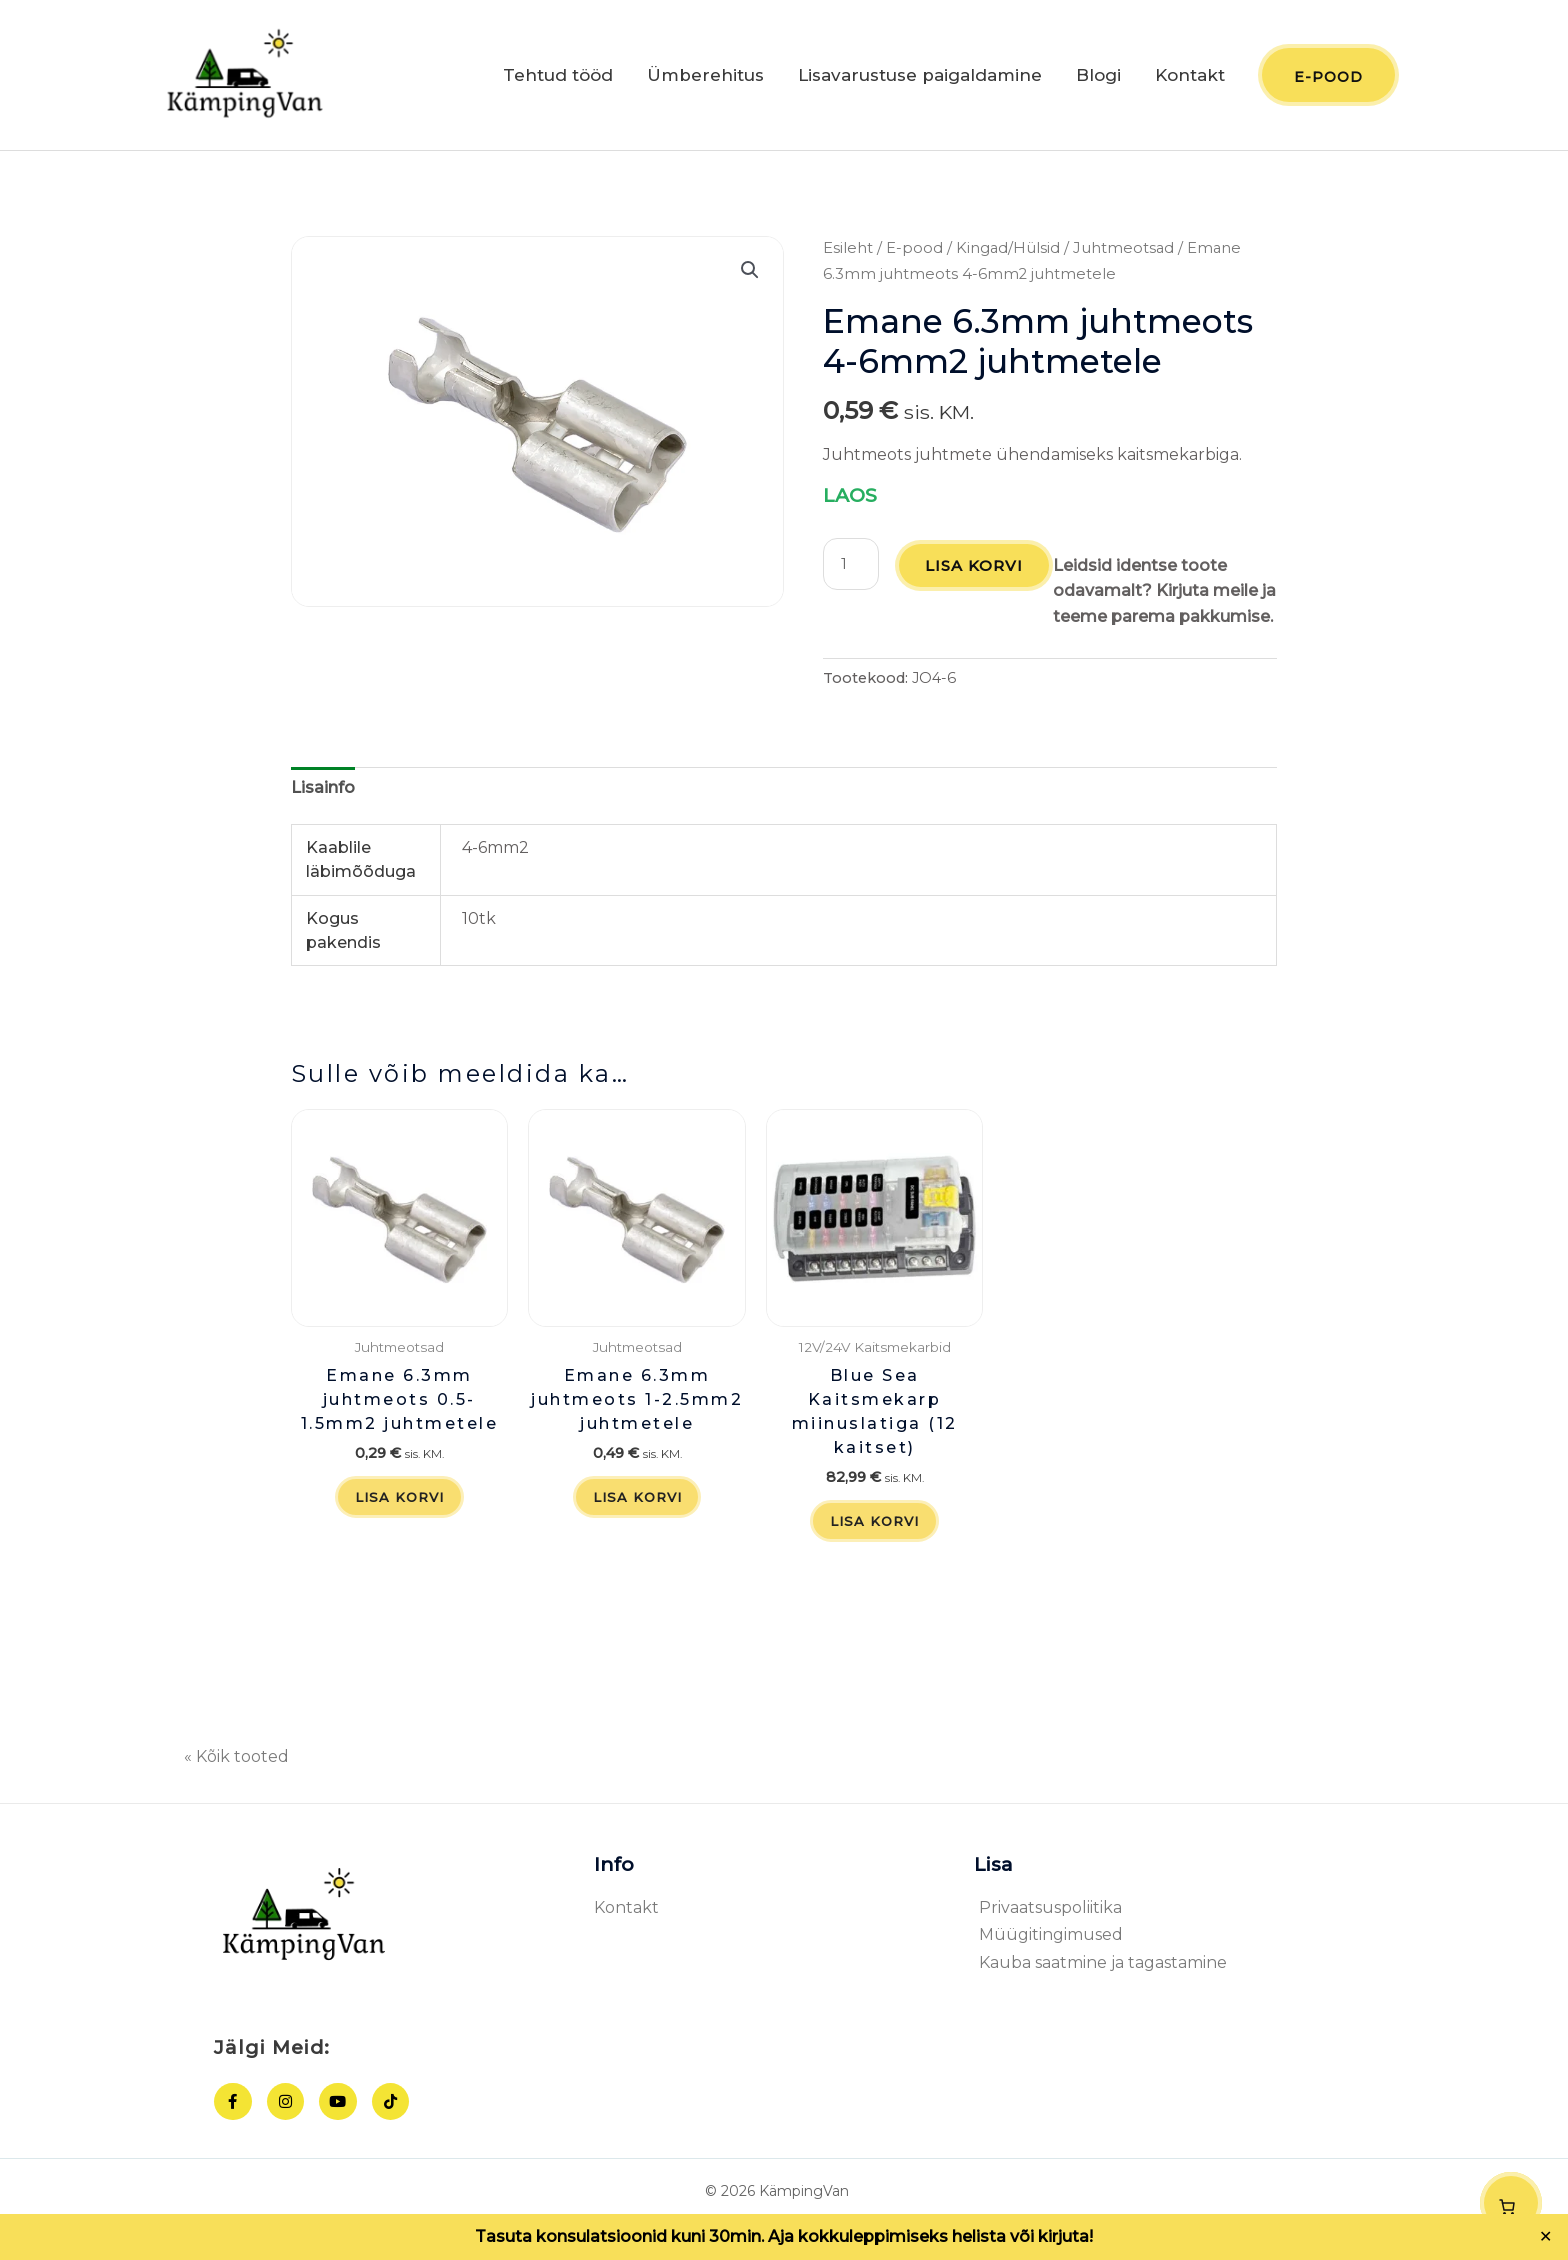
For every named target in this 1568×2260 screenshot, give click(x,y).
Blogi (1098, 78)
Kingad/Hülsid (1008, 254)
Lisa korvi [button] (399, 1530)
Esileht (848, 254)
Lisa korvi (977, 570)
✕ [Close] (1546, 2237)
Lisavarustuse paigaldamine (920, 78)
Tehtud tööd (558, 78)
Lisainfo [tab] (323, 818)
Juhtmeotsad (1123, 254)
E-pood (914, 254)
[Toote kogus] (852, 569)
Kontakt (1190, 78)
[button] (750, 276)
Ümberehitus (705, 78)
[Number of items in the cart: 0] (1511, 2203)
